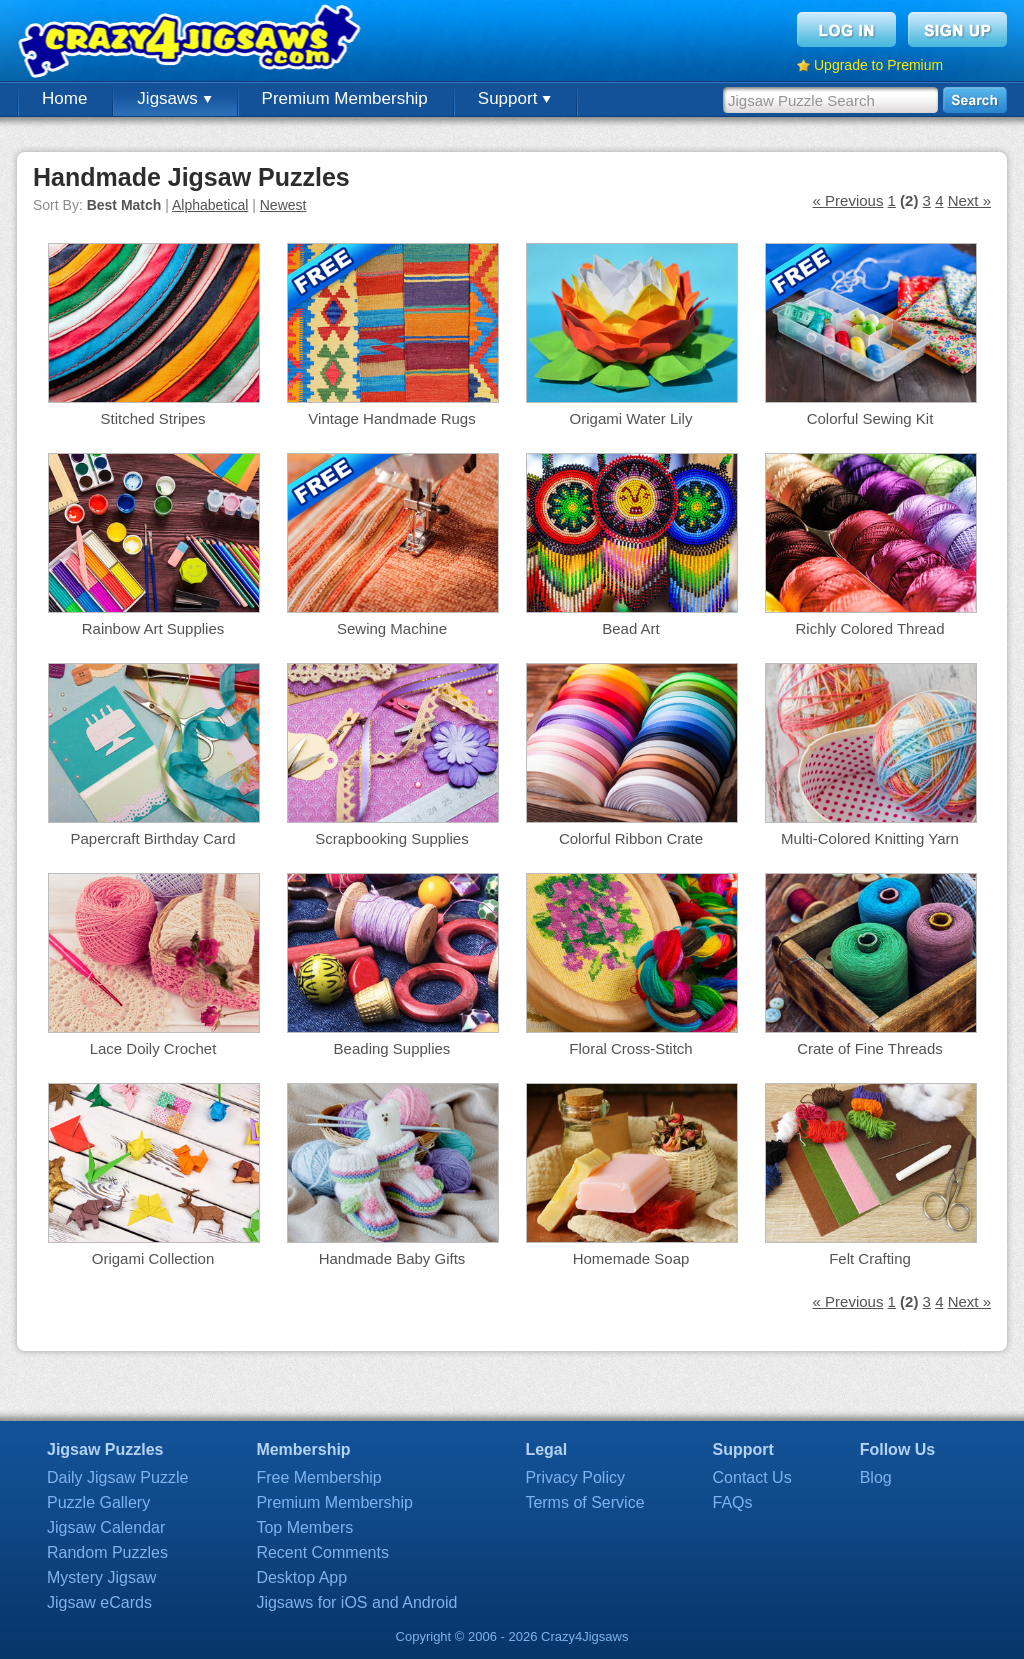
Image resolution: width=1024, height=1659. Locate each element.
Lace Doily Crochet (153, 1048)
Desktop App (301, 1577)
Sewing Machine (392, 628)
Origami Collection (153, 1258)
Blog (876, 1477)
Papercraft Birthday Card (152, 838)
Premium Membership (345, 98)
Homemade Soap (631, 1258)
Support (514, 98)
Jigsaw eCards (99, 1602)
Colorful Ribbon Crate (631, 838)
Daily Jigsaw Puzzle (117, 1477)
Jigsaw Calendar (106, 1527)
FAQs (733, 1502)
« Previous (848, 200)
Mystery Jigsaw (101, 1577)
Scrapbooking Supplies (391, 838)
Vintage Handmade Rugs (391, 418)
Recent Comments (322, 1552)
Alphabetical (210, 205)
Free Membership (318, 1477)
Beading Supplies (392, 1048)
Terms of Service (584, 1502)
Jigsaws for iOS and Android (356, 1602)
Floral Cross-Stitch (630, 1048)
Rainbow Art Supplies (153, 628)
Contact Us (752, 1477)
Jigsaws (174, 98)
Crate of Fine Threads (870, 1048)
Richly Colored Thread (870, 628)
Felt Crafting (870, 1258)
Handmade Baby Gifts (392, 1258)
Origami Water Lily (631, 418)
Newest (283, 205)
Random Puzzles (107, 1552)
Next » (969, 200)
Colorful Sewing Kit (870, 418)
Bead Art (631, 628)
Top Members (304, 1527)
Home (64, 98)
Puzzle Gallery (98, 1502)
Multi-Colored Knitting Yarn (870, 838)
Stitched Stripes (152, 418)
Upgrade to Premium (878, 65)
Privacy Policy (575, 1477)
